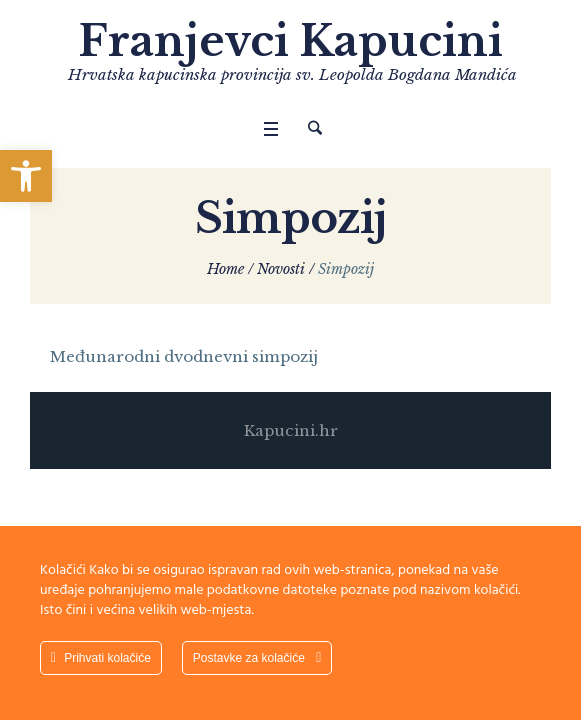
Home (225, 269)
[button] (26, 176)
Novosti (281, 269)
